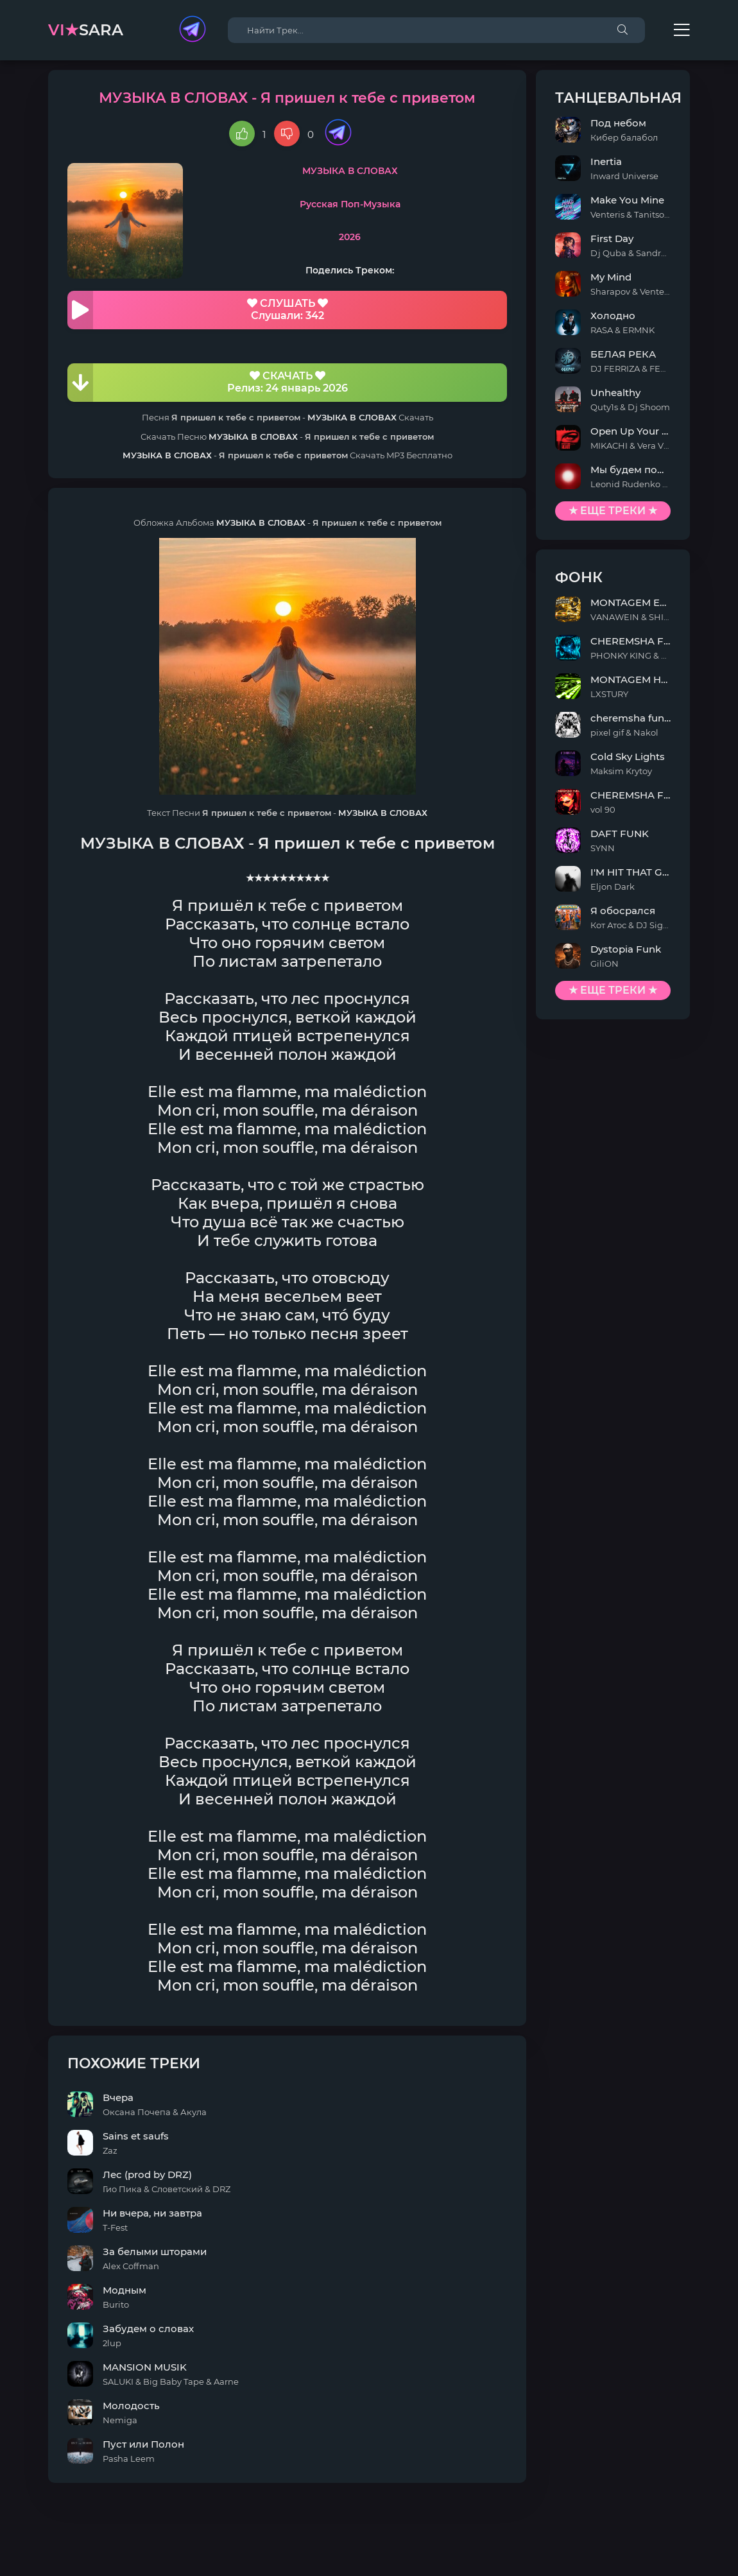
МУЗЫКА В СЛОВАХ (350, 171)
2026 (350, 237)
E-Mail (675, 2566)
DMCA (63, 2566)
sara (85, 30)
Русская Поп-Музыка (350, 204)
